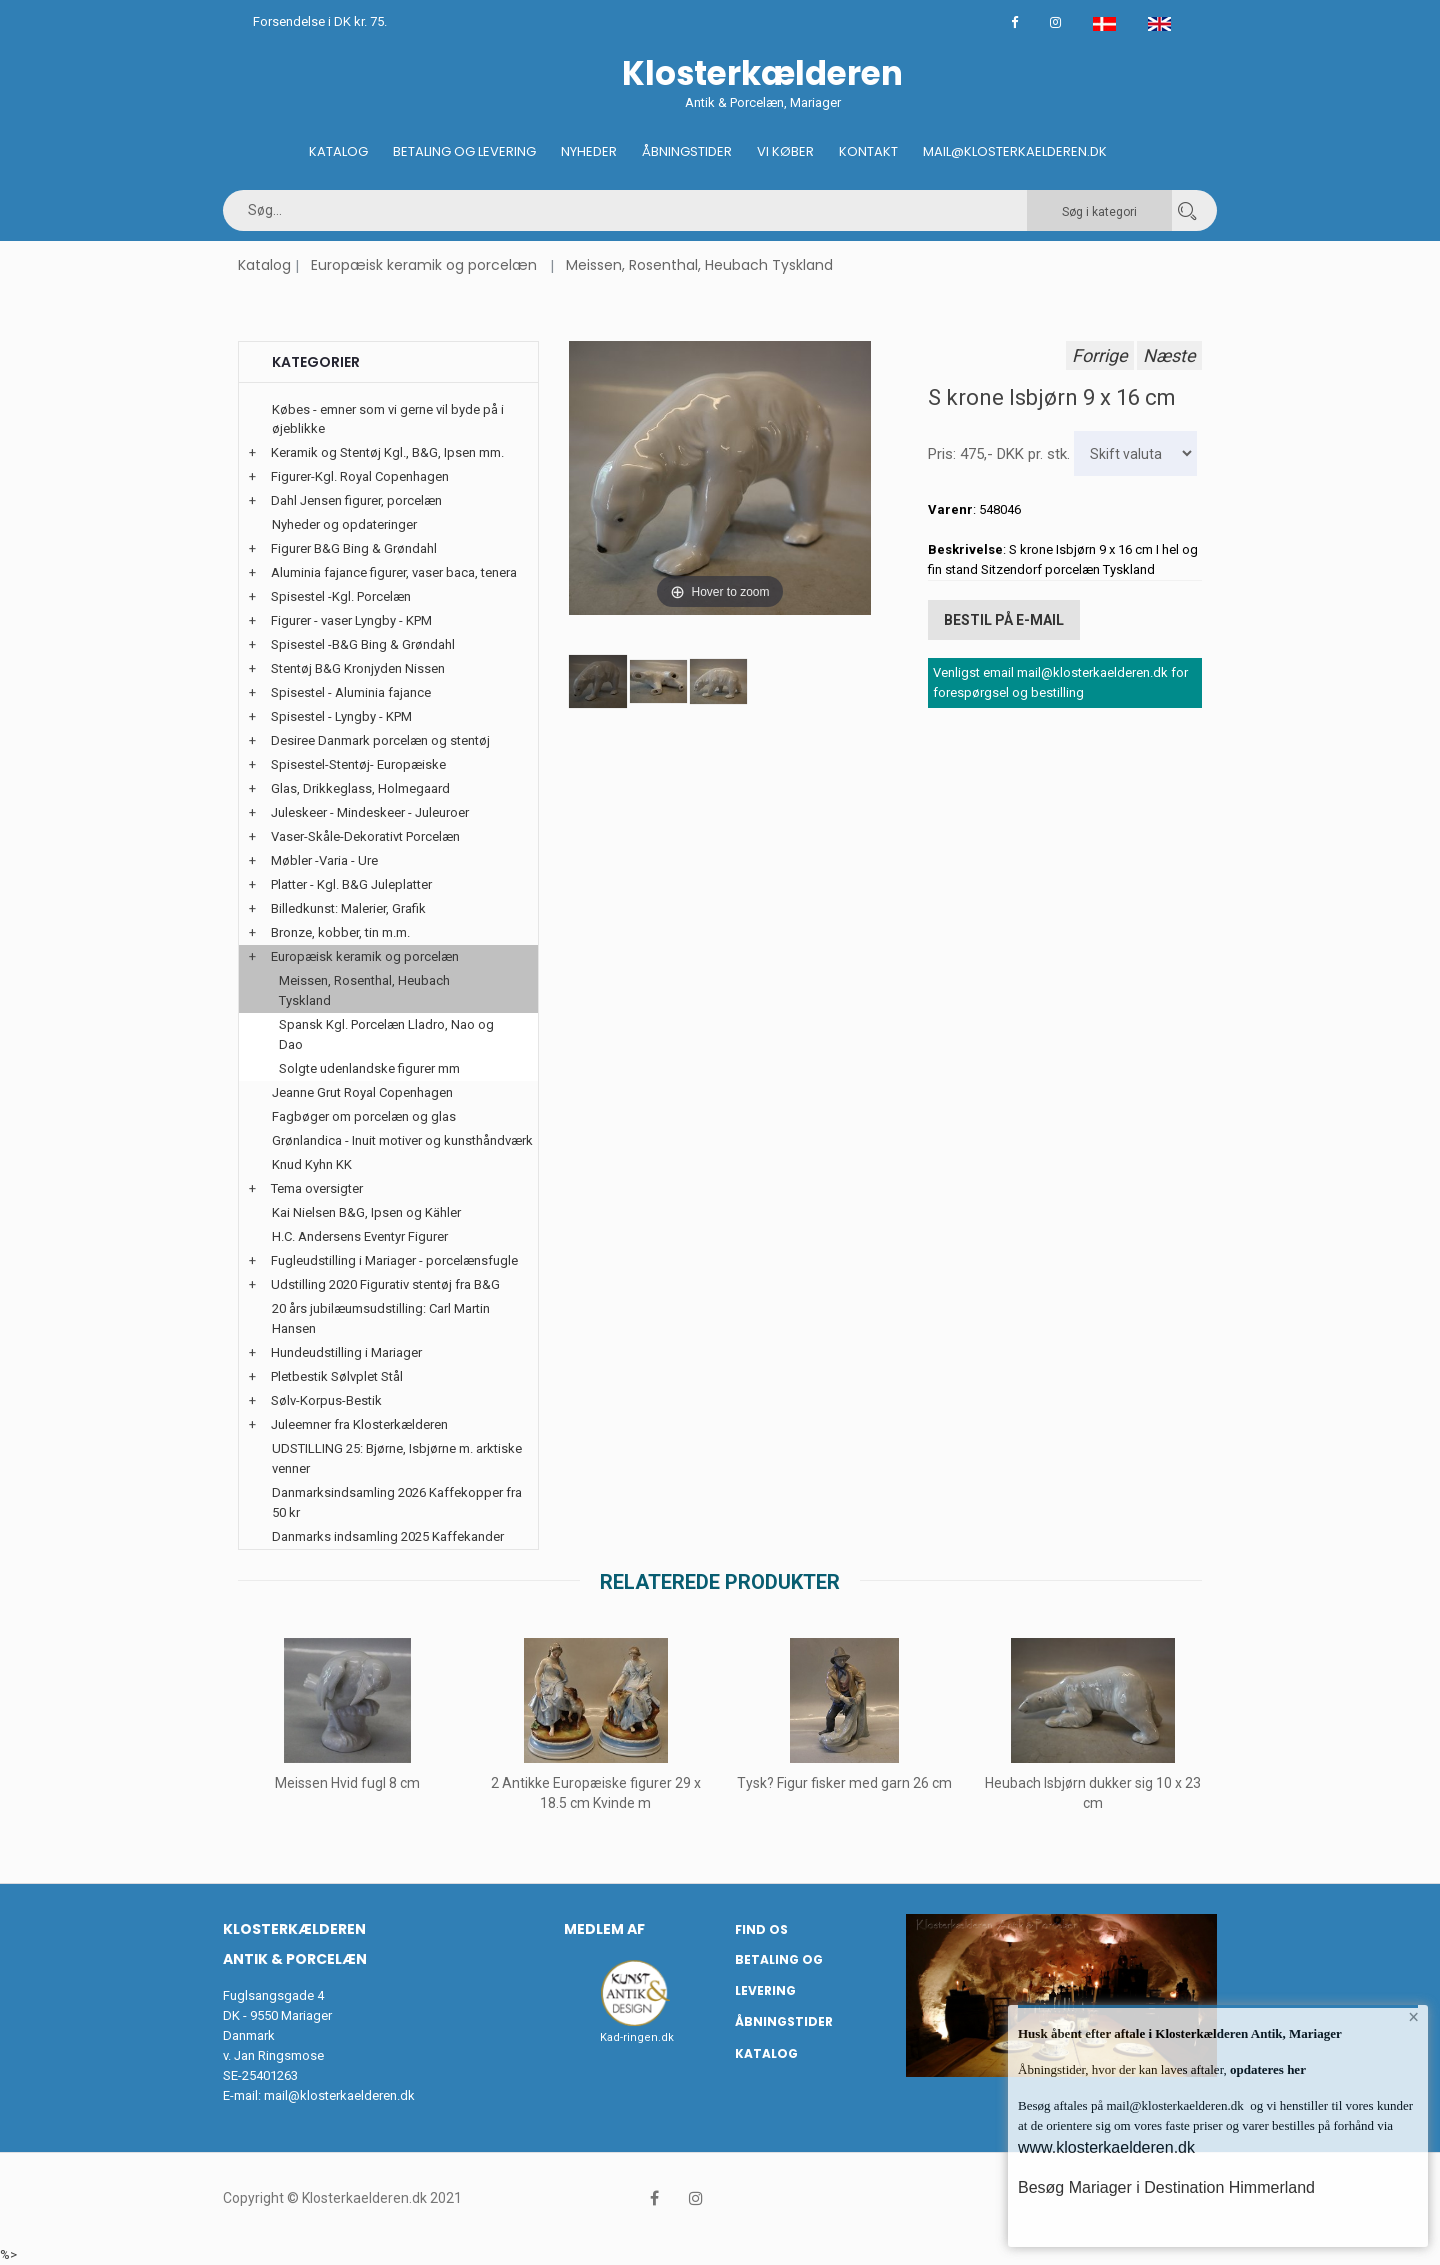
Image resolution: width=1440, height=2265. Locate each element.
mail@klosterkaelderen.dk (339, 2095)
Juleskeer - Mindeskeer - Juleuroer (370, 812)
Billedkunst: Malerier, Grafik (348, 908)
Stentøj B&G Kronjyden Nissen (358, 668)
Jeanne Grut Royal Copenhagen (362, 1092)
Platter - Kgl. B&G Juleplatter (351, 884)
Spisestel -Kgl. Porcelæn (341, 596)
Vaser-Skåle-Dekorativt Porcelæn (365, 836)
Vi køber (785, 151)
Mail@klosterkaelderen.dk (1015, 151)
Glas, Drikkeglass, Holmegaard (360, 788)
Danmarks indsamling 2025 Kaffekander (388, 1536)
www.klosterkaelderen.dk (1106, 2147)
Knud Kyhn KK (312, 1164)
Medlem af (604, 1929)
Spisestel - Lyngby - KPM (341, 716)
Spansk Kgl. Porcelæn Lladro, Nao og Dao (386, 1034)
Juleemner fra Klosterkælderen (359, 1424)
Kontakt (868, 151)
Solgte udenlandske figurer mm (369, 1068)
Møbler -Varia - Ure (324, 860)
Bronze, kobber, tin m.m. (340, 932)
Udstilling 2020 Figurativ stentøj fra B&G (385, 1284)
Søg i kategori (1099, 212)
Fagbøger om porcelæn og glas (364, 1116)
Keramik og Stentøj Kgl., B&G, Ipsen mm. (387, 452)
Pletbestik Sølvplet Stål (337, 1376)
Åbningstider (687, 151)
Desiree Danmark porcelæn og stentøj (380, 740)
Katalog (338, 151)
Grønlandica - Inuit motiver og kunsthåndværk (402, 1140)
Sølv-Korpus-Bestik (326, 1400)
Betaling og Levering (464, 151)
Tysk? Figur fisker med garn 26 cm (844, 1783)
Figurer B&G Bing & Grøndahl (354, 548)
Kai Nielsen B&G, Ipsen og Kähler (366, 1212)
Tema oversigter (317, 1188)
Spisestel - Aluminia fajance (351, 692)
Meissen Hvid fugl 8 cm (347, 1783)
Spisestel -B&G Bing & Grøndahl (363, 644)
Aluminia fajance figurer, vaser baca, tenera (394, 572)
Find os (761, 1929)
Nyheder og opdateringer (344, 524)
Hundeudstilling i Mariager (346, 1352)
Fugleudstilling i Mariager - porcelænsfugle (394, 1260)
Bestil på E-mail (1004, 616)
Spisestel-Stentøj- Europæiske (358, 764)
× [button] (1412, 2021)
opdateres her (1266, 2069)
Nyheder (589, 151)
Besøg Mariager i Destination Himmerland (1166, 2187)
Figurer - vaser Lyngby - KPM (351, 620)
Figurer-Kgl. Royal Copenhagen (360, 476)
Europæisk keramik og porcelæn (424, 265)
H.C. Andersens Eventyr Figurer (360, 1236)
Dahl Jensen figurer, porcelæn (356, 500)
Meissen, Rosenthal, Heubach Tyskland (699, 265)
